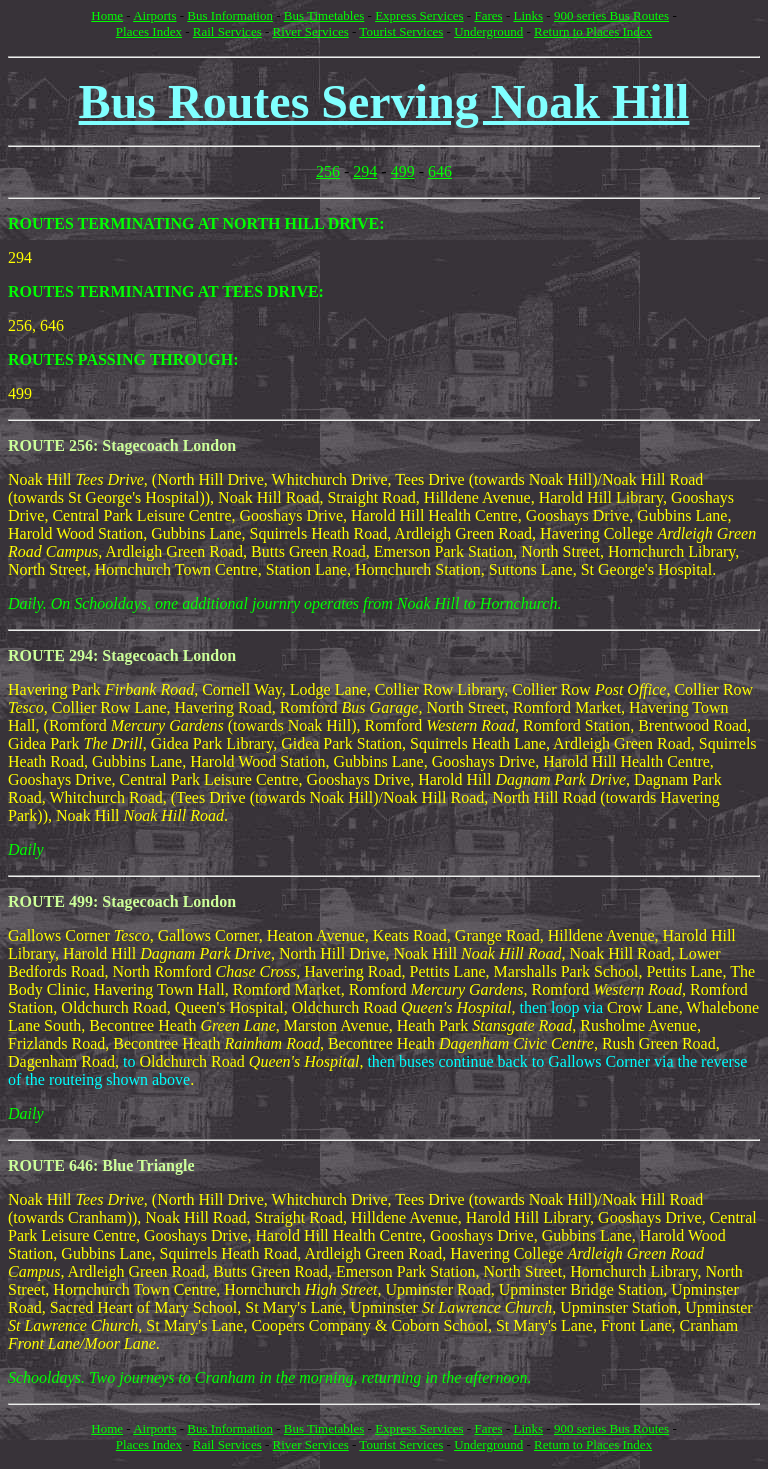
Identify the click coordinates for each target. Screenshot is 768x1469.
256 (328, 171)
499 (403, 171)
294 (365, 171)
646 (440, 171)
